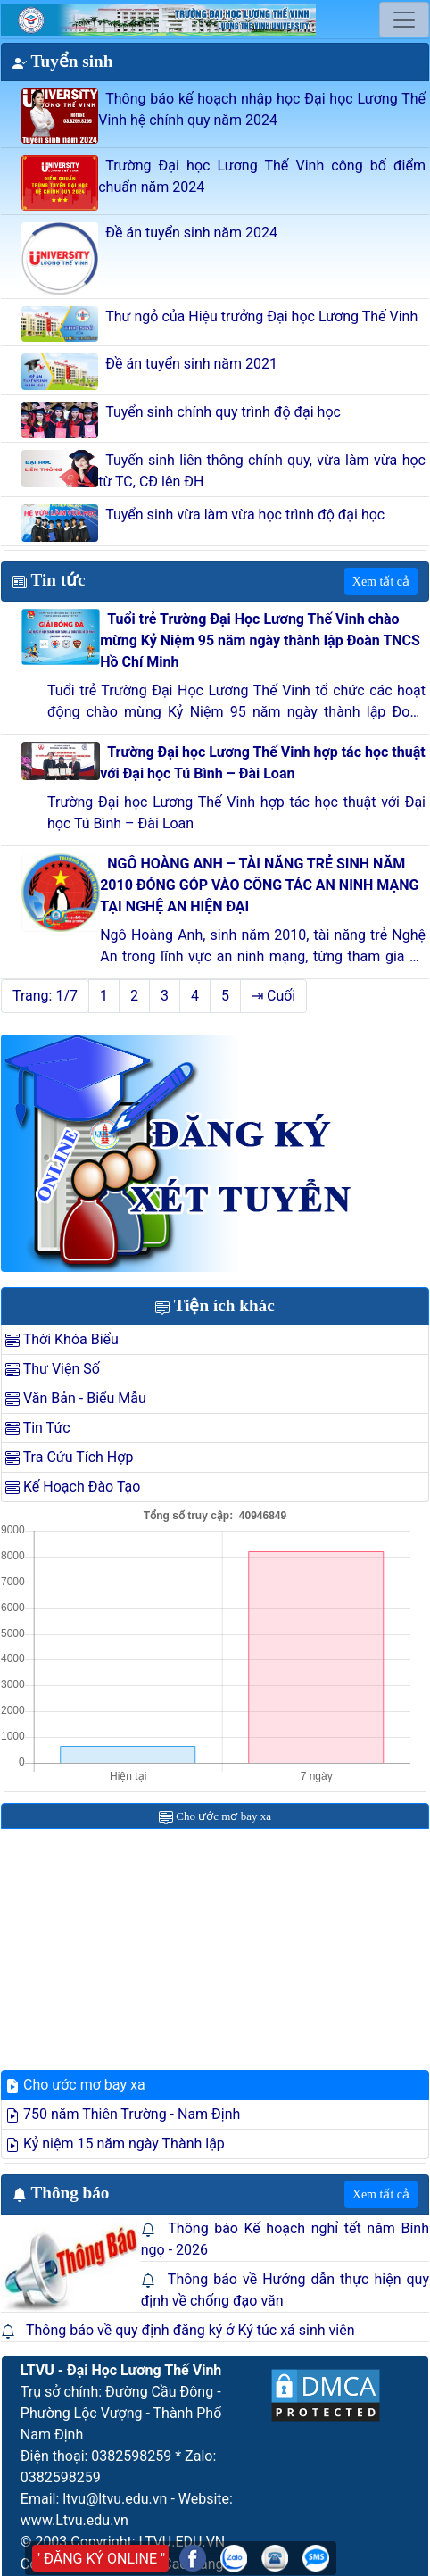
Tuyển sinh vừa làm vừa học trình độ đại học (245, 514)
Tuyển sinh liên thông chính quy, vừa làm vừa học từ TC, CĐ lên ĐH (262, 471)
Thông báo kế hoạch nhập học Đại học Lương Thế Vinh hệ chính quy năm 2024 (262, 109)
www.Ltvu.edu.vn (74, 2520)
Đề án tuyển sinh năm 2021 (191, 363)
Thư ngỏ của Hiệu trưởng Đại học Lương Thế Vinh (261, 316)
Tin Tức (37, 1427)
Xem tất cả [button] (380, 581)
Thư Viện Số (52, 1368)
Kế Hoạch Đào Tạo (72, 1486)
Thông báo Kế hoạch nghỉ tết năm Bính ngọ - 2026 (285, 2239)
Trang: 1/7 (45, 995)
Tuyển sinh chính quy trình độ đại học (223, 411)
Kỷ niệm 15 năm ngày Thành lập (115, 2143)
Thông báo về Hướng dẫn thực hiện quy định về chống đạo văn (285, 2290)
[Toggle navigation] (404, 19)
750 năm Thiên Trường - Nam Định (122, 2114)
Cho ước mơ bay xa (75, 2084)
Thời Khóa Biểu (62, 1339)
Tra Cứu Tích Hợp (69, 1457)
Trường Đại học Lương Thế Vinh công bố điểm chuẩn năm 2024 (262, 176)
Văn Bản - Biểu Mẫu (75, 1398)
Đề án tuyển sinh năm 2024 (191, 232)
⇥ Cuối (273, 995)
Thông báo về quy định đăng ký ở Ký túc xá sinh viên (190, 2330)
